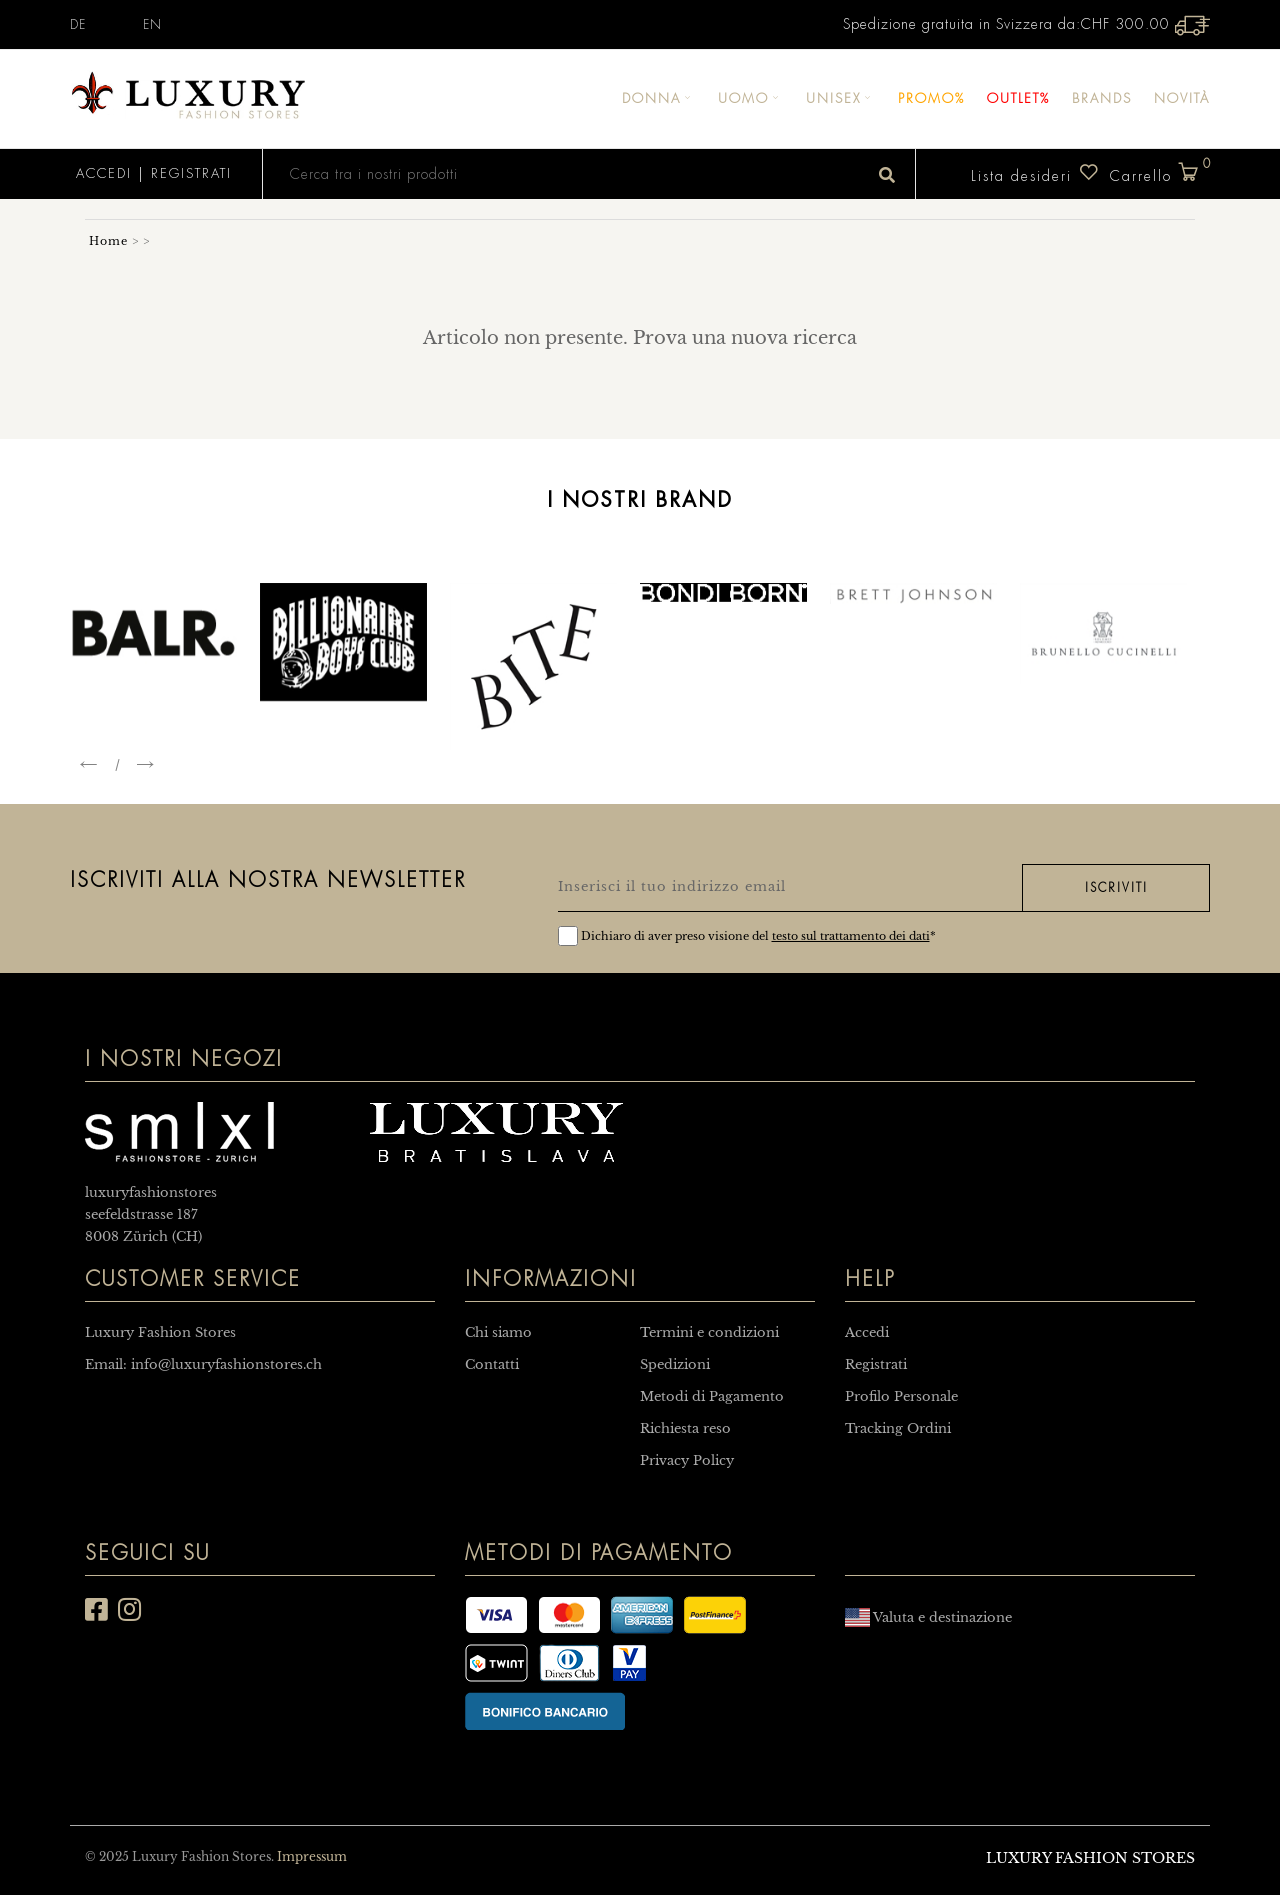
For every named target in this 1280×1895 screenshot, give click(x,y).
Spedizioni (675, 1364)
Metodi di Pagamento (712, 1396)
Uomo (751, 98)
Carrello (1160, 172)
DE (78, 25)
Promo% (931, 98)
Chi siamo (498, 1332)
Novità (1182, 98)
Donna (659, 98)
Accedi (101, 173)
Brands (1102, 98)
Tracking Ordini (898, 1428)
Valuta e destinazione (928, 1617)
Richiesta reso (685, 1428)
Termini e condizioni (709, 1332)
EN (152, 25)
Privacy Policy (687, 1460)
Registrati (191, 173)
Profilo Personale (901, 1396)
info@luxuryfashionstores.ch (226, 1364)
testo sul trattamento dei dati (851, 936)
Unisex (841, 98)
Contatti (492, 1364)
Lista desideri (1035, 172)
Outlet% (1018, 98)
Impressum (312, 1856)
